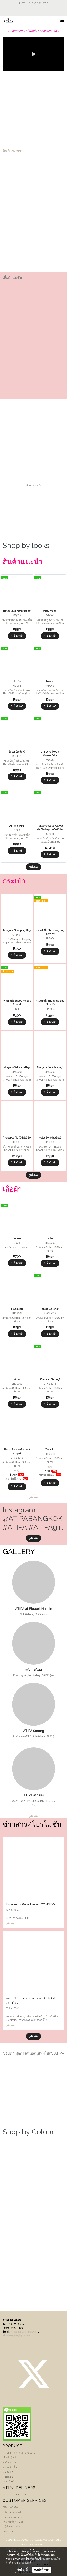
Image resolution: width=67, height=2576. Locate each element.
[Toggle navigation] (62, 20)
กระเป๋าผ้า (9, 2481)
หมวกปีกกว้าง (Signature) (20, 2452)
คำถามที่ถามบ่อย (13, 2521)
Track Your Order (14, 2494)
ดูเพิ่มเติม (33, 866)
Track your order (14, 2517)
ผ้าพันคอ (8, 2476)
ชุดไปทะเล (9, 2462)
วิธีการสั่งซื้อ (10, 2507)
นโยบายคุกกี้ (25, 2562)
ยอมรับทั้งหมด (41, 2569)
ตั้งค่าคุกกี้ (22, 2569)
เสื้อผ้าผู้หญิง (10, 2457)
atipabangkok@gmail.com (17, 2335)
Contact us (10, 2531)
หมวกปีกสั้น (10, 2467)
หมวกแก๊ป (9, 2472)
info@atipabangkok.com (24, 2331)
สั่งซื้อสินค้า (17, 635)
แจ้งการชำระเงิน (13, 2512)
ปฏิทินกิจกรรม (12, 2526)
